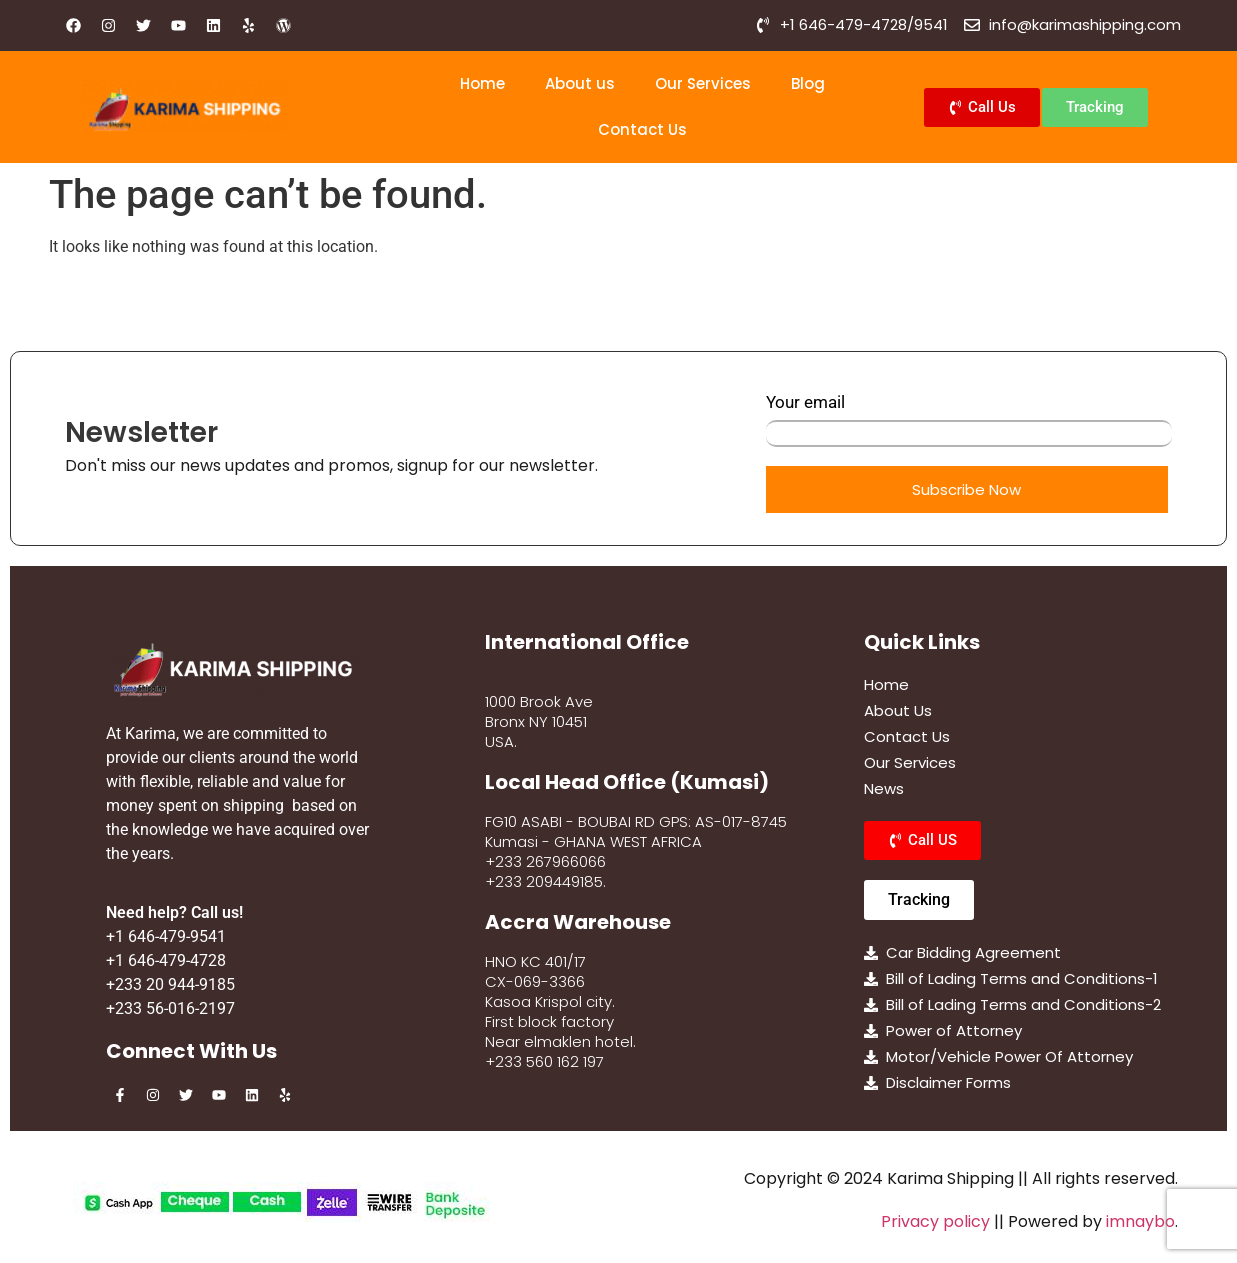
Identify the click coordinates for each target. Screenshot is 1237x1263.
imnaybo (1140, 1221)
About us (580, 83)
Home (482, 83)
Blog (808, 83)
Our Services (703, 83)
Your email (969, 419)
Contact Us (642, 129)
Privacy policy (935, 1221)
